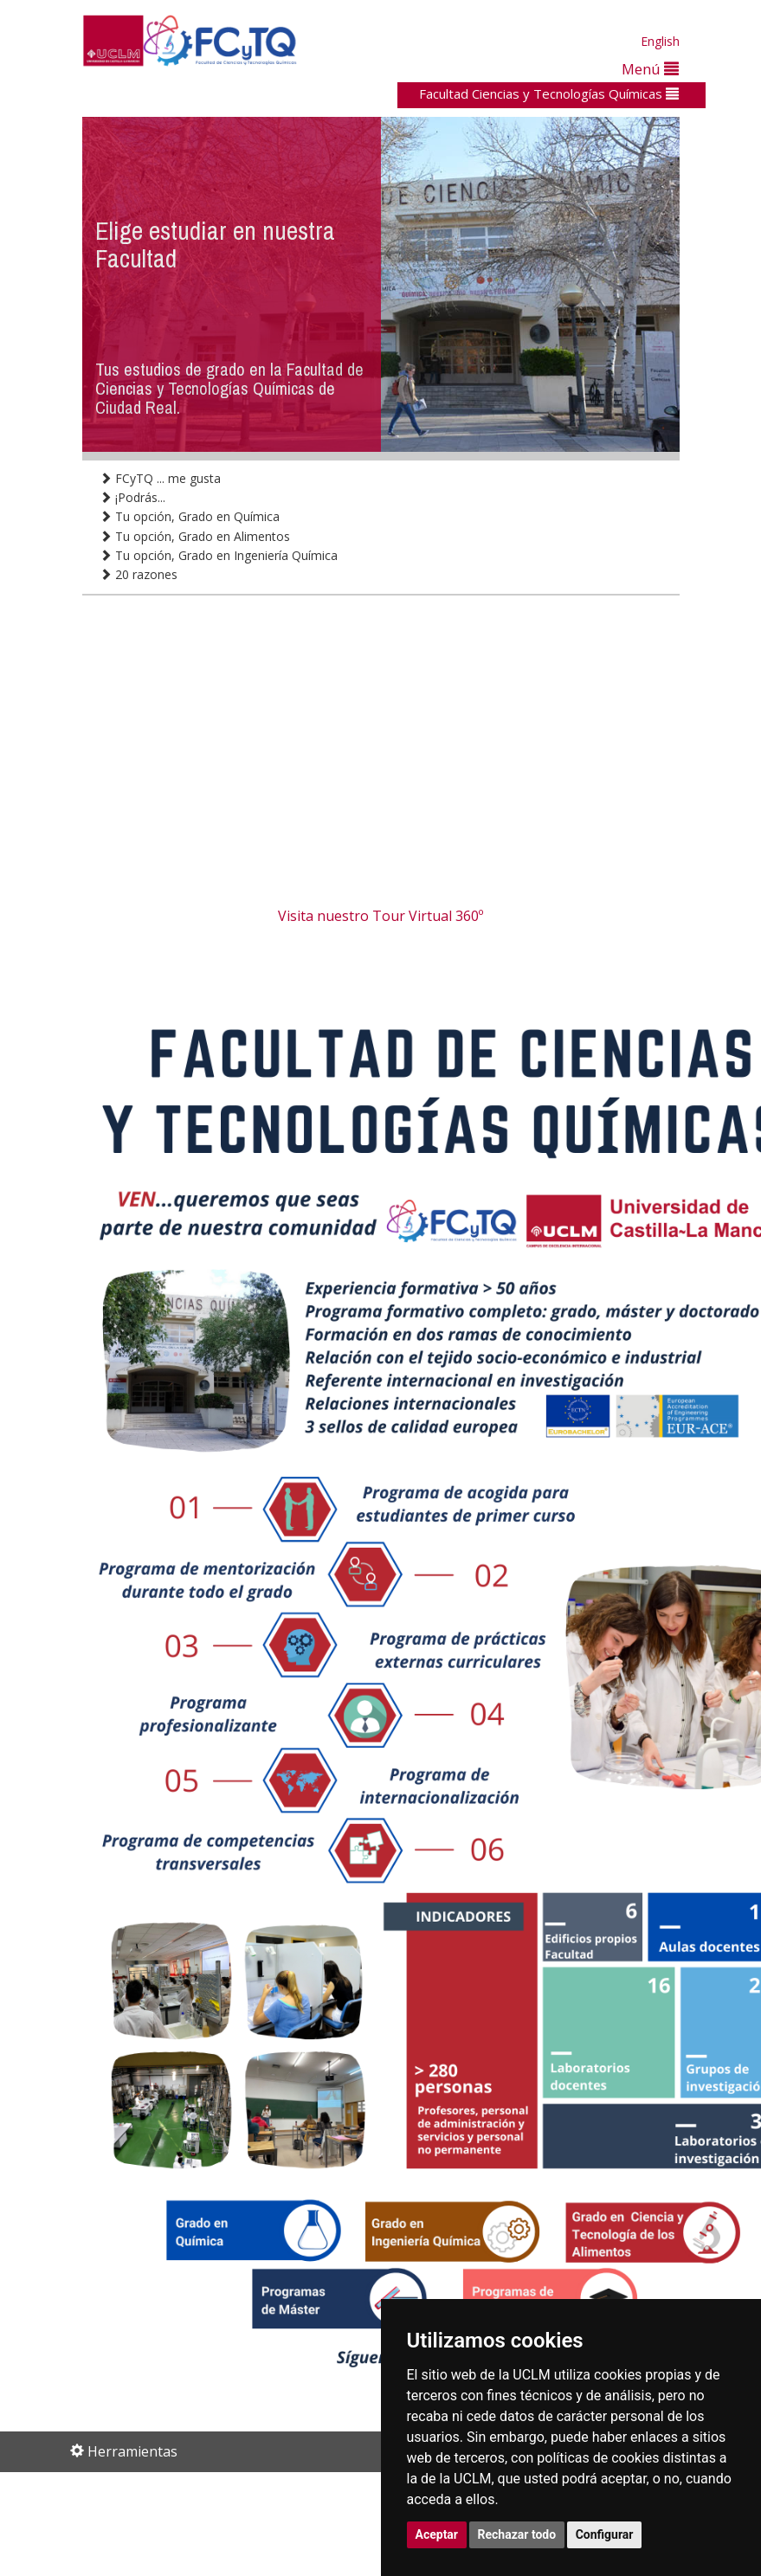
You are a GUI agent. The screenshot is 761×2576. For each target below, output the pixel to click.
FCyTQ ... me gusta (160, 478)
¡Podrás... (132, 497)
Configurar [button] (605, 2534)
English (660, 41)
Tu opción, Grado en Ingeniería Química (219, 555)
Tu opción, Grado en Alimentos (195, 536)
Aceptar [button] (437, 2534)
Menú (650, 69)
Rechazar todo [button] (517, 2534)
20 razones (138, 574)
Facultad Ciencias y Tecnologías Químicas (549, 93)
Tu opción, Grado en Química (190, 516)
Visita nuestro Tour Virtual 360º (380, 915)
